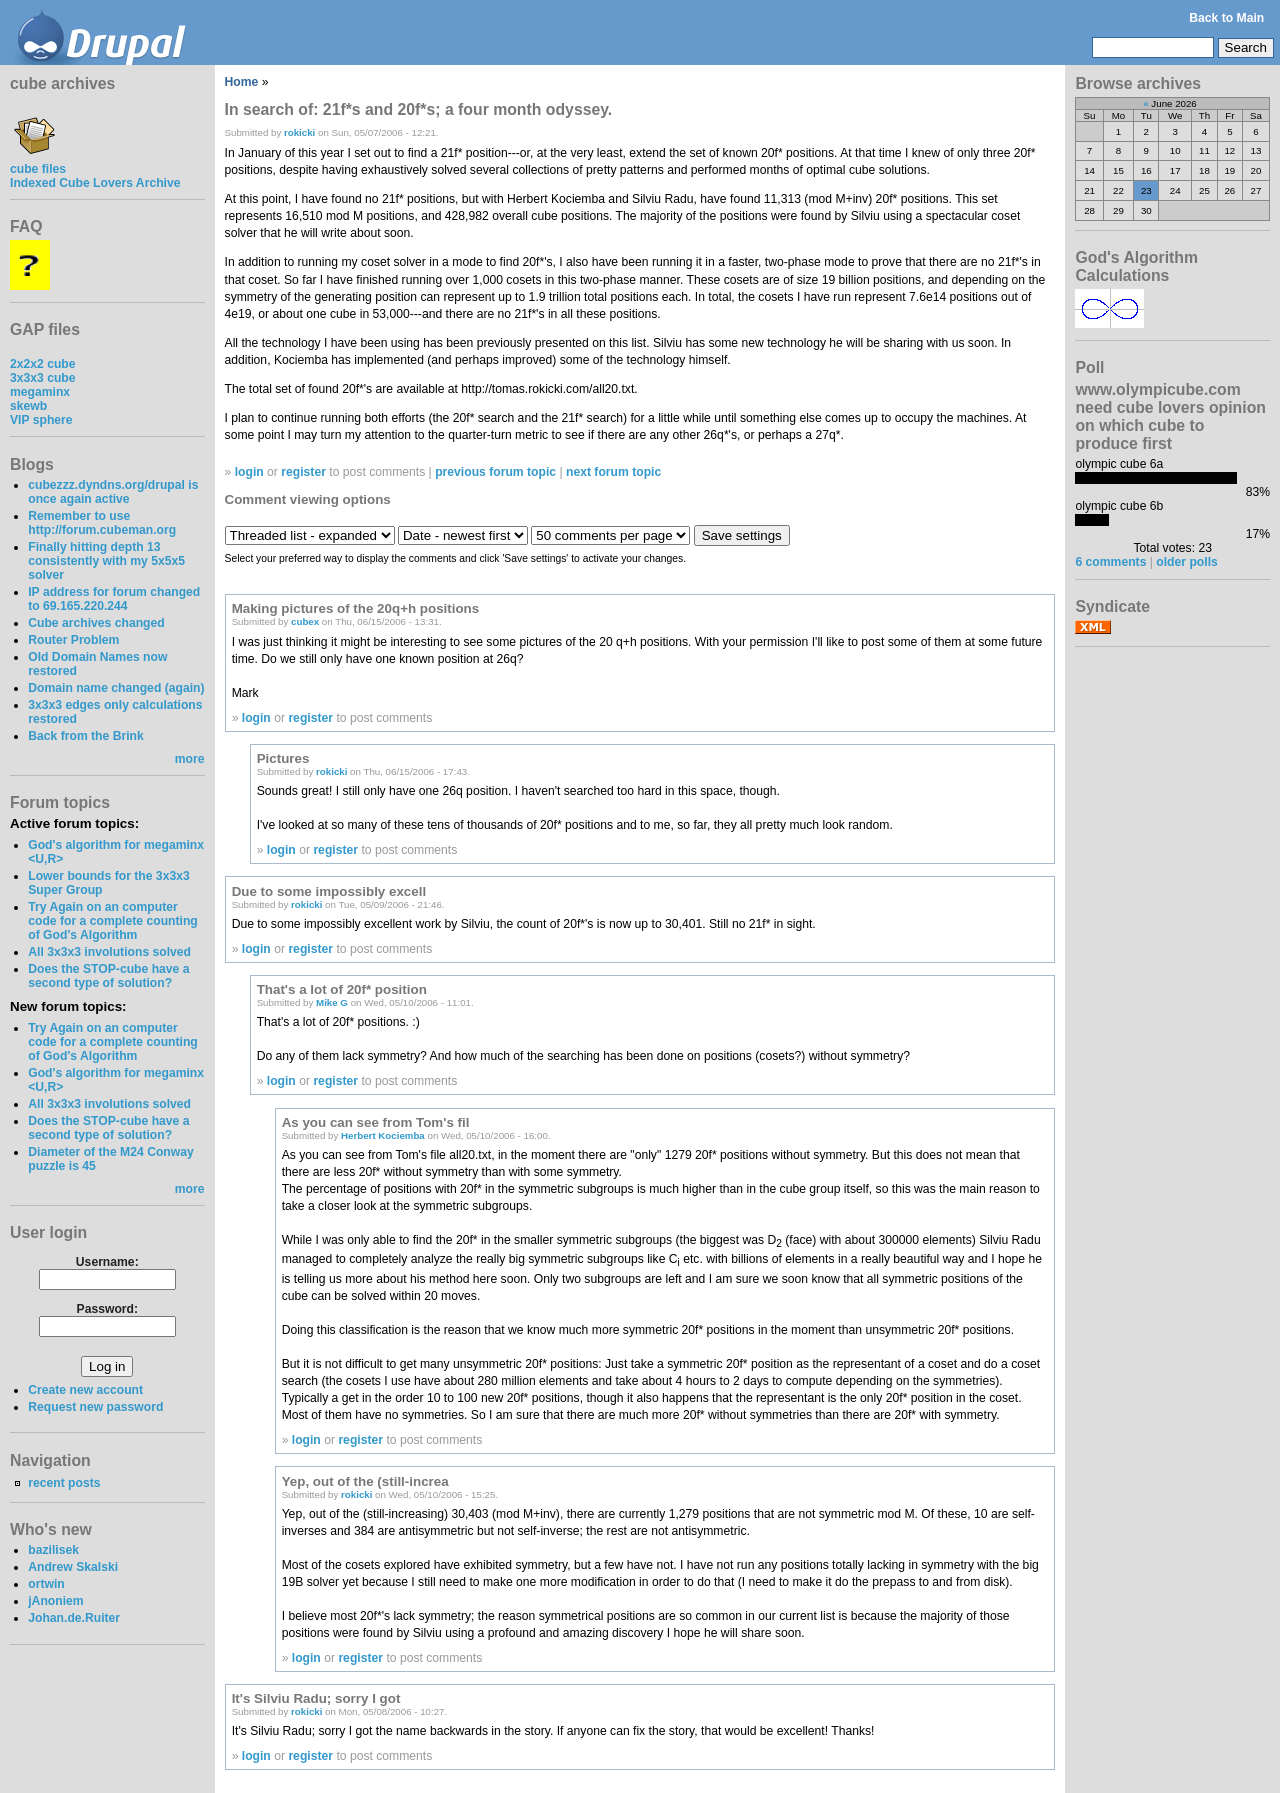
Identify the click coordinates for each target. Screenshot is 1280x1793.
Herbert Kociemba (383, 1135)
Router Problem (73, 640)
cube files (38, 162)
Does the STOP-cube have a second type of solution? (108, 976)
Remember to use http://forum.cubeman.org (102, 523)
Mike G (332, 1002)
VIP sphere (41, 420)
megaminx (40, 392)
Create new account (85, 1390)
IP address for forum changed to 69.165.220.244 (114, 599)
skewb (28, 406)
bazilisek (53, 1550)
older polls (1186, 562)
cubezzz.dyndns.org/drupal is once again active (113, 492)
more (190, 759)
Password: (107, 1309)
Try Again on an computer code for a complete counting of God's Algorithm (113, 921)
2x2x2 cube (43, 364)
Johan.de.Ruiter (74, 1618)
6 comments (1110, 562)
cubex (305, 621)
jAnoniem (55, 1601)
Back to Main (1226, 18)
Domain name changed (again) (116, 688)
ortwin (46, 1584)
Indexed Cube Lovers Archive (95, 183)
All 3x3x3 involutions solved (109, 952)
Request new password (95, 1407)
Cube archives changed (96, 623)
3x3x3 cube (43, 378)
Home (242, 82)
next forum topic (613, 472)
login (249, 472)
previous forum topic (495, 472)
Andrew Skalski (73, 1567)
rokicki (299, 132)
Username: (107, 1262)
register (303, 472)
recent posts (64, 1483)
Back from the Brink (86, 736)
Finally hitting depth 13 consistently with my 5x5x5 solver (106, 561)
